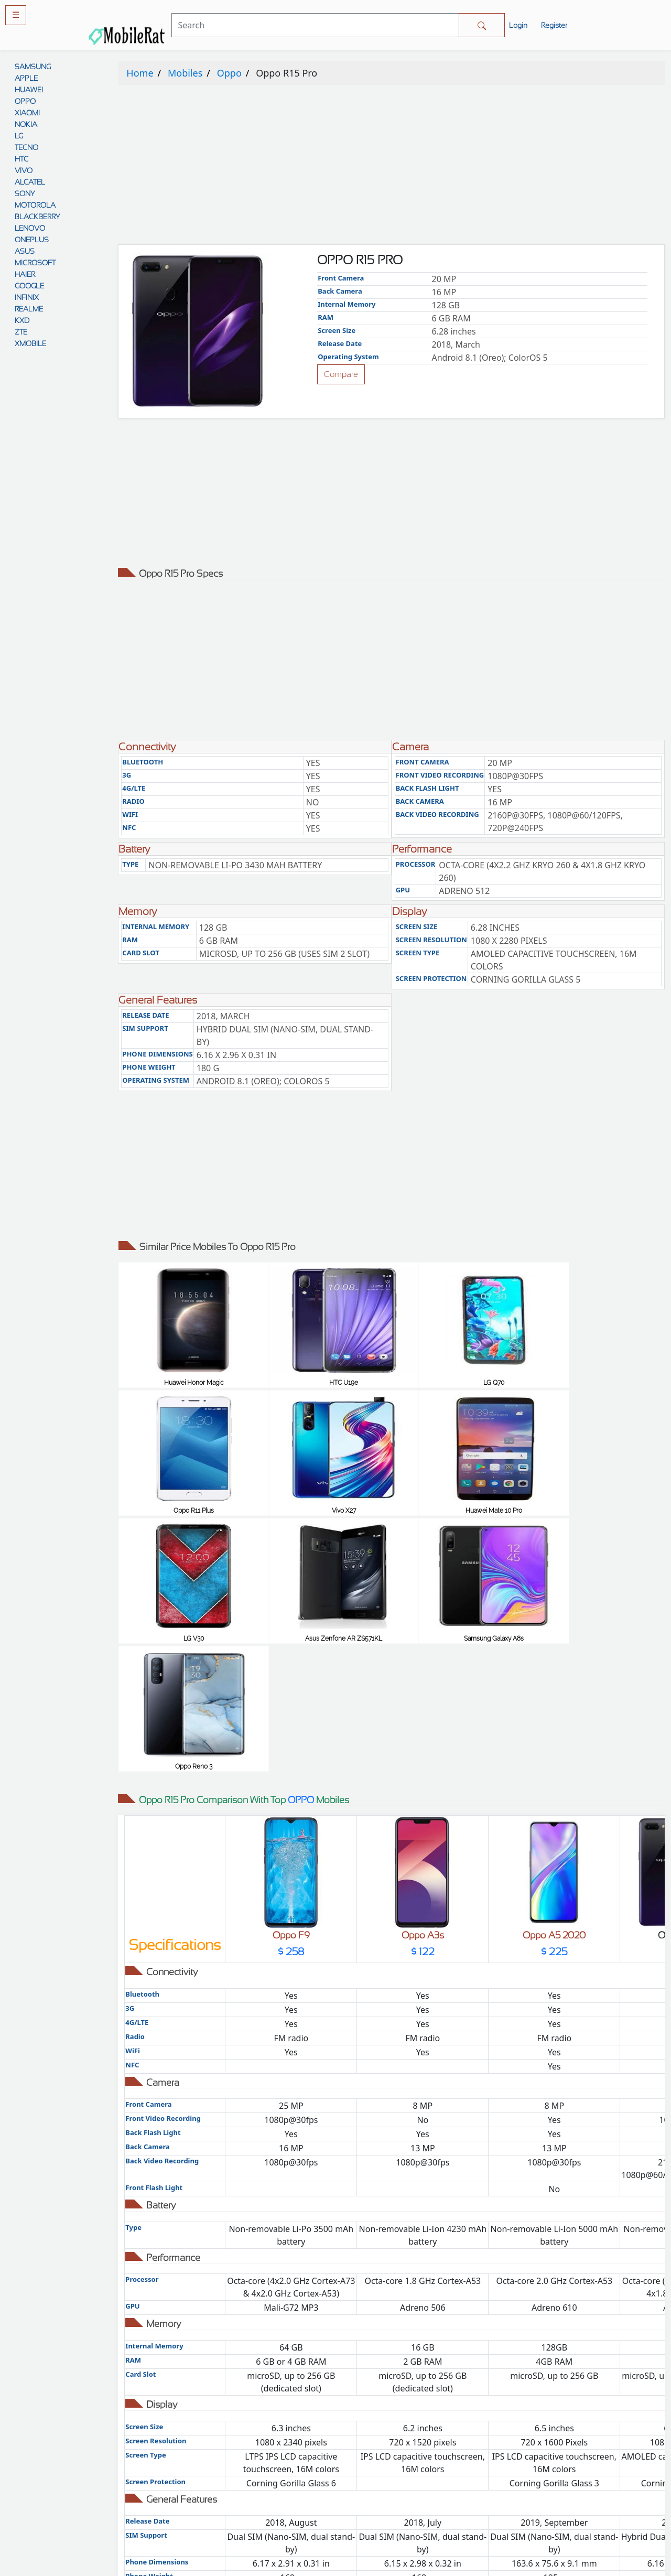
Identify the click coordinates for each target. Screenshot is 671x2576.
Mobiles (185, 73)
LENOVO (30, 228)
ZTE (21, 332)
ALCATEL (30, 182)
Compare (341, 374)
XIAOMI (27, 113)
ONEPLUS (32, 239)
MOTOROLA (35, 205)
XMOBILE (30, 343)
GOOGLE (29, 286)
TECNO (26, 147)
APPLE (26, 78)
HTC (21, 159)
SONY (25, 193)
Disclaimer (405, 2472)
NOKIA (26, 124)
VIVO (24, 170)
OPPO (25, 101)
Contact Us (405, 2493)
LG (19, 136)
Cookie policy (405, 2514)
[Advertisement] (391, 167)
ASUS (25, 251)
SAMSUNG (33, 66)
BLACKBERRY (37, 216)
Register (554, 25)
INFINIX (27, 297)
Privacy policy (405, 2430)
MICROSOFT (35, 262)
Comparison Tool (266, 2430)
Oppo (229, 73)
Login (518, 25)
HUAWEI (29, 89)
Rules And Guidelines (405, 2451)
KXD (22, 320)
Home (139, 73)
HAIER (25, 274)
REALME (29, 309)
